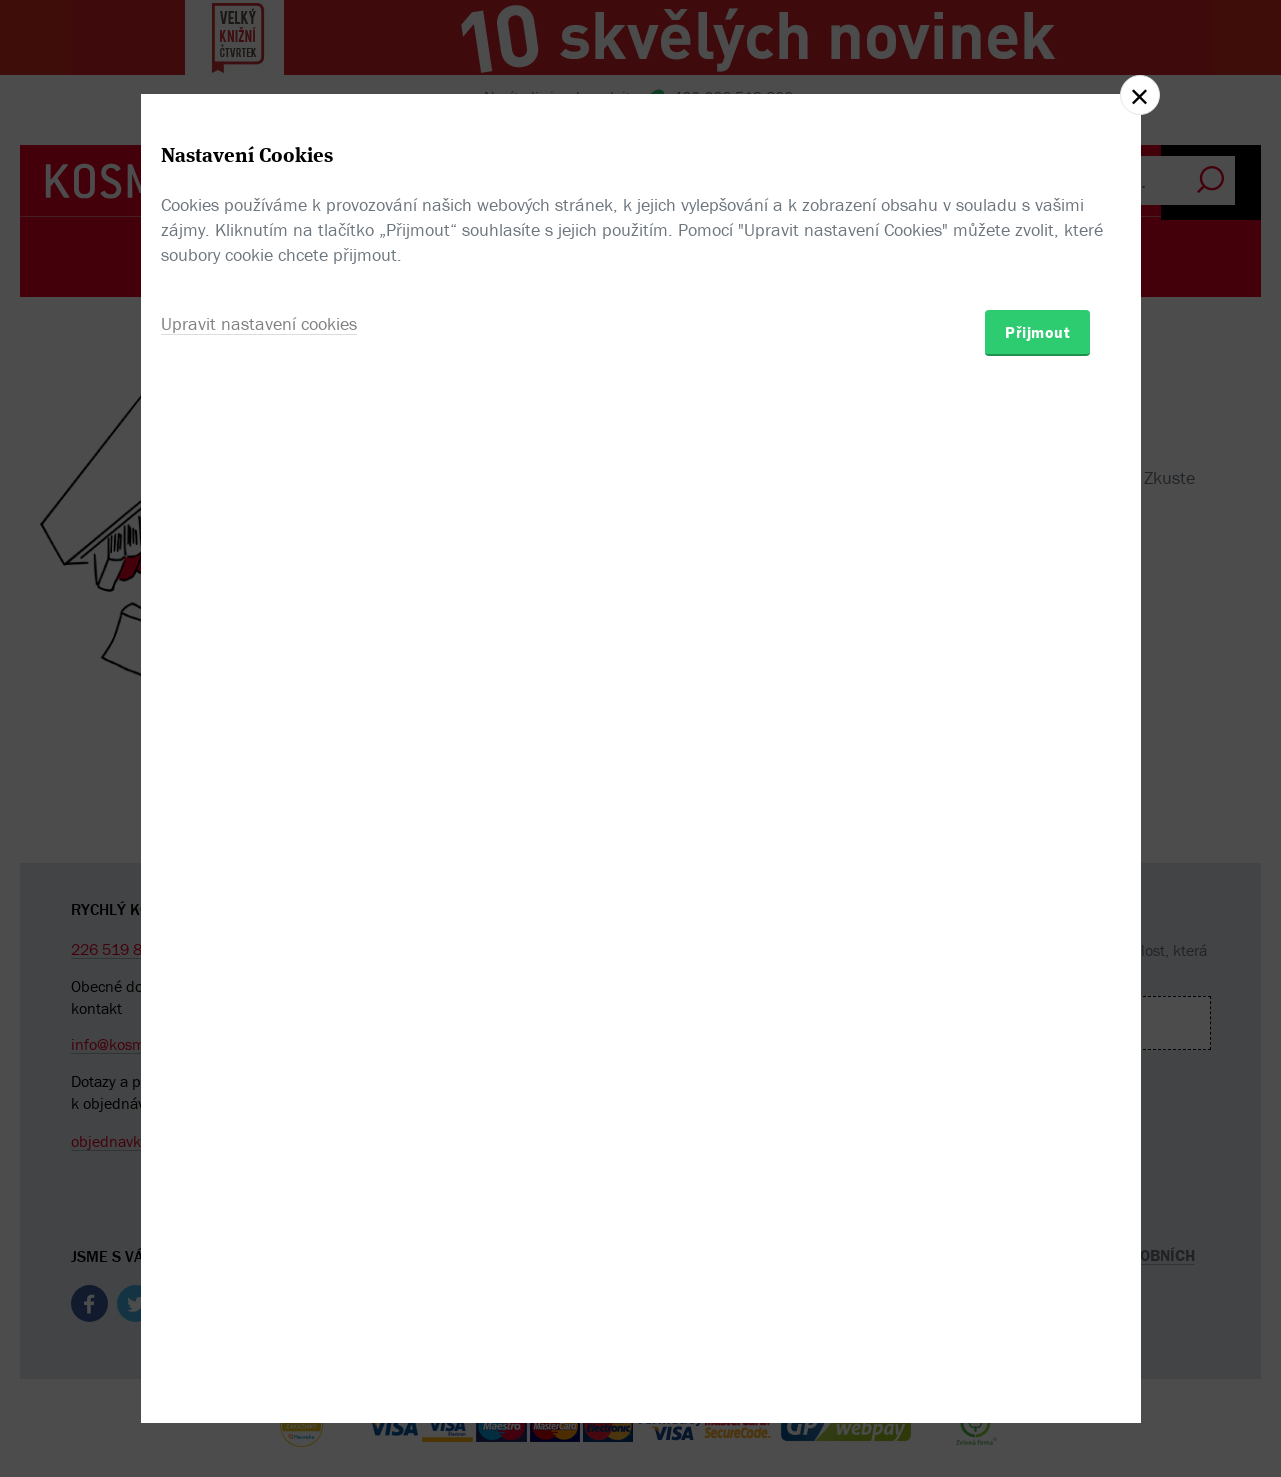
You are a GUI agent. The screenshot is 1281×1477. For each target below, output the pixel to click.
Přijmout (1037, 855)
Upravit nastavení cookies (259, 846)
